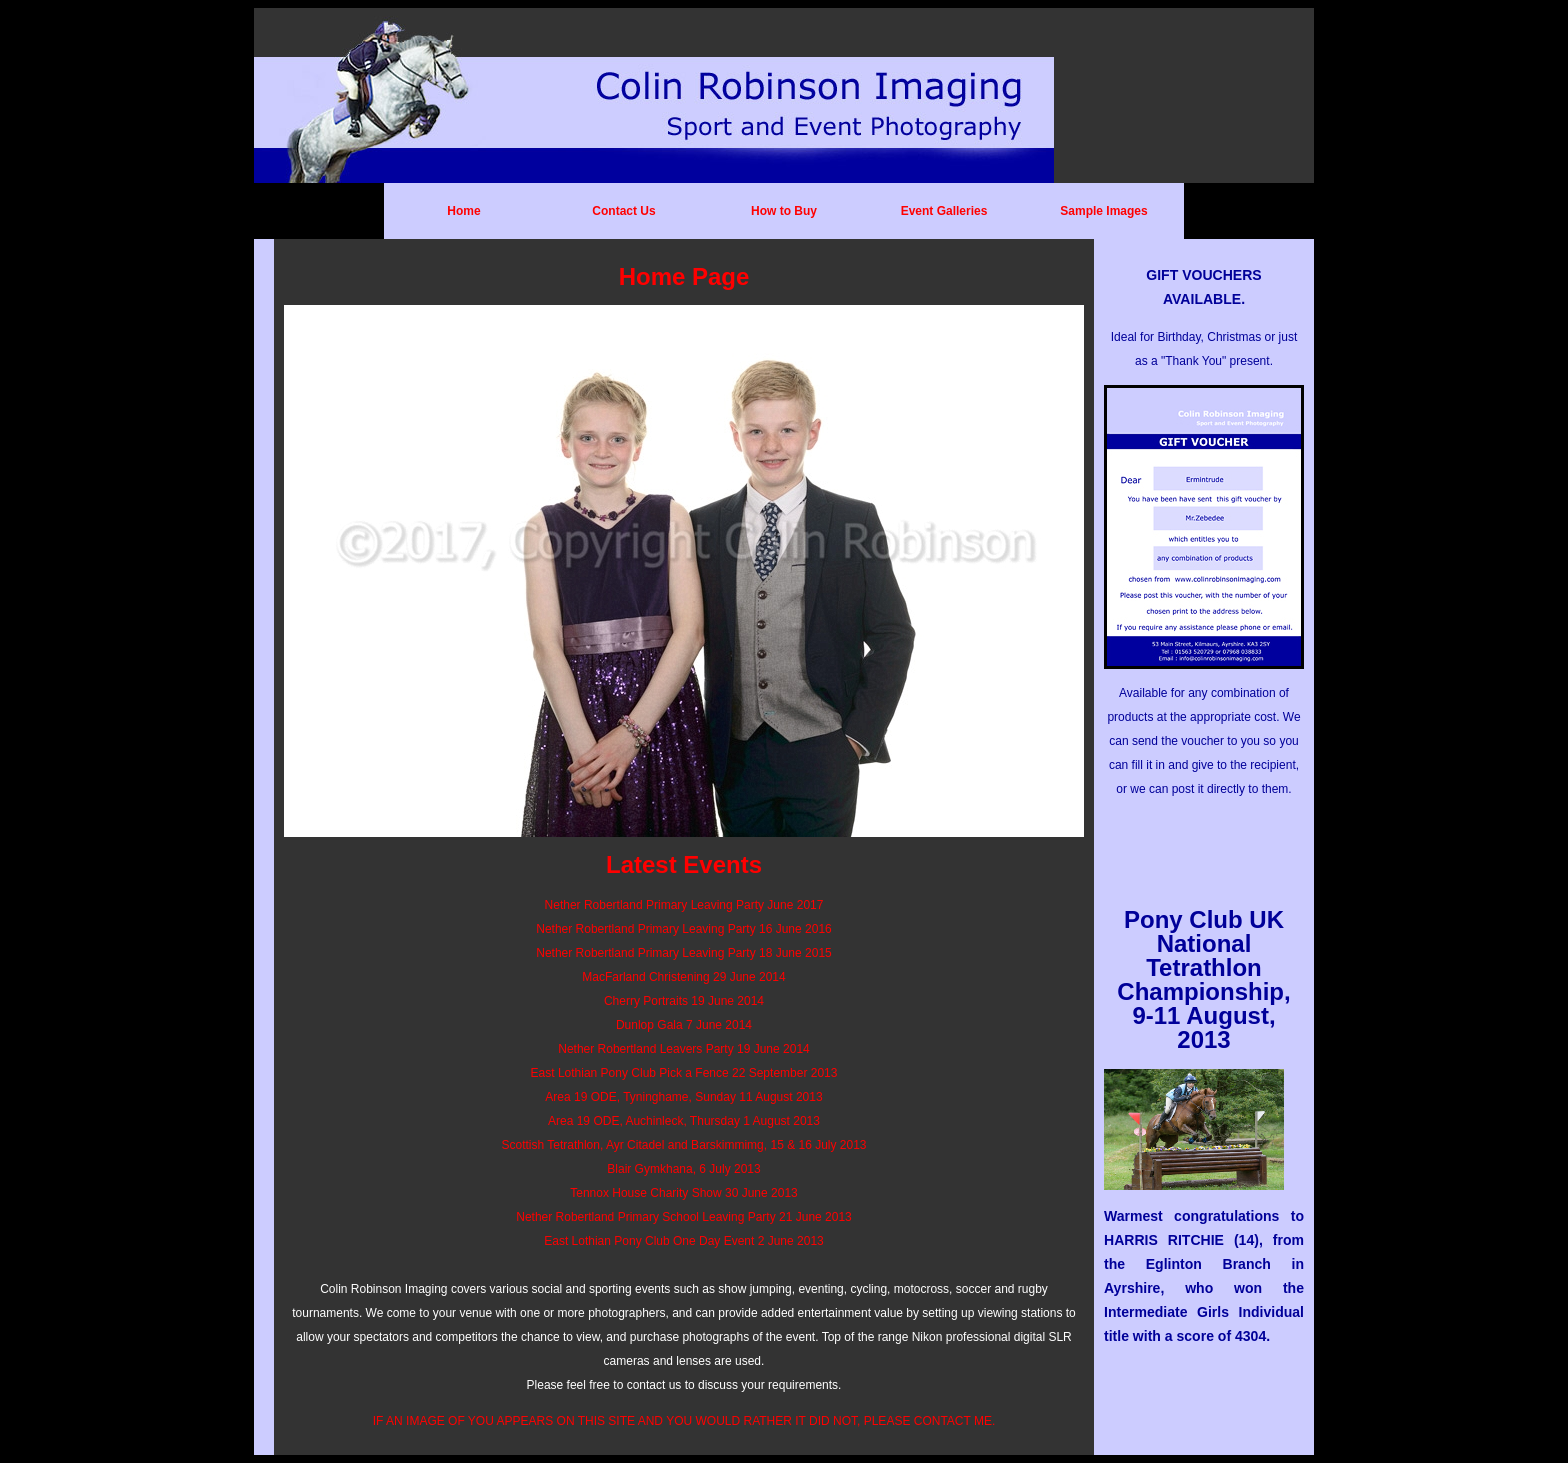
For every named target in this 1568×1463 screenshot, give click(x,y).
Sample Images (1103, 211)
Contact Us (623, 211)
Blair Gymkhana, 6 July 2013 (683, 1169)
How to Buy (784, 211)
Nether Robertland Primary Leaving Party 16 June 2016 (684, 929)
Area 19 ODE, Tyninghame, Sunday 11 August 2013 (683, 1097)
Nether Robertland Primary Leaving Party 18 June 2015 (684, 953)
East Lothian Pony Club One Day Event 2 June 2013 (684, 1241)
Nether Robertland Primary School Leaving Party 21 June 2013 (684, 1217)
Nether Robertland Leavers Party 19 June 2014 (684, 1049)
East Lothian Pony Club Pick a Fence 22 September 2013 (684, 1073)
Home (463, 211)
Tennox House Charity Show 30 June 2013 (683, 1193)
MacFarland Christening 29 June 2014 (683, 977)
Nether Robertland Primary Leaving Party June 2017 (684, 905)
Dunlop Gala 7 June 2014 (684, 1025)
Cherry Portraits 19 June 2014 (684, 1001)
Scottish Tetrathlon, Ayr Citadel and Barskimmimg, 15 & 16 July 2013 (683, 1145)
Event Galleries (944, 211)
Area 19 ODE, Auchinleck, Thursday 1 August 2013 (684, 1121)
